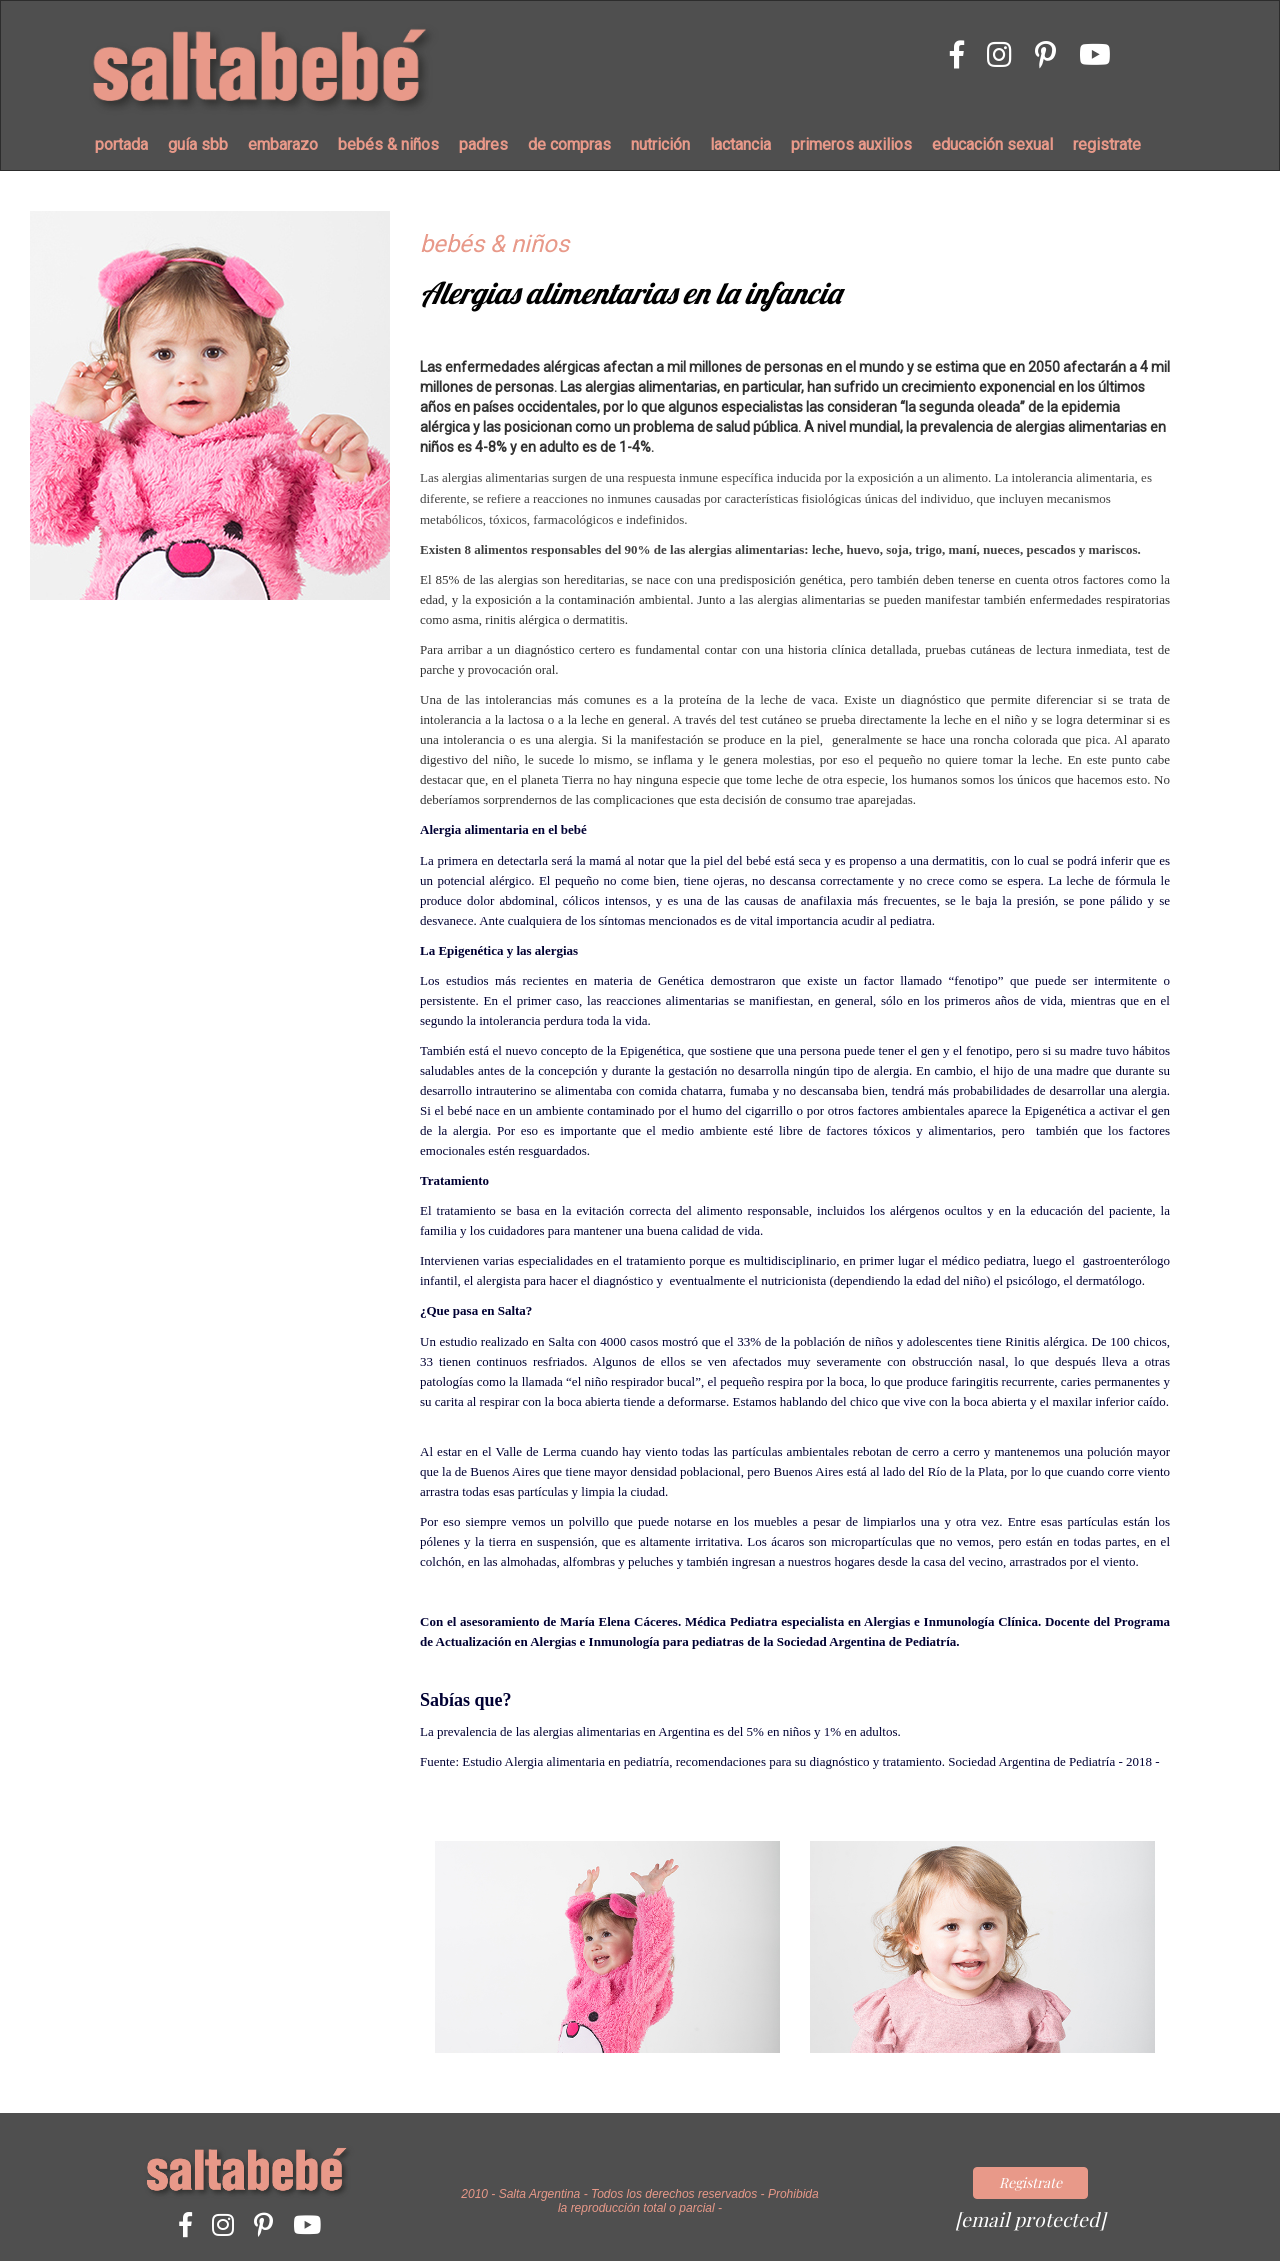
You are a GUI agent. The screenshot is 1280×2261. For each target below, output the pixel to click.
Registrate (1030, 2182)
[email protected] (1030, 2219)
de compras (569, 144)
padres (483, 144)
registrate (1107, 144)
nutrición (660, 144)
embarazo (283, 144)
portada (121, 144)
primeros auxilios (851, 144)
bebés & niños (388, 144)
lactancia (740, 144)
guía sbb (198, 144)
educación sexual (992, 144)
